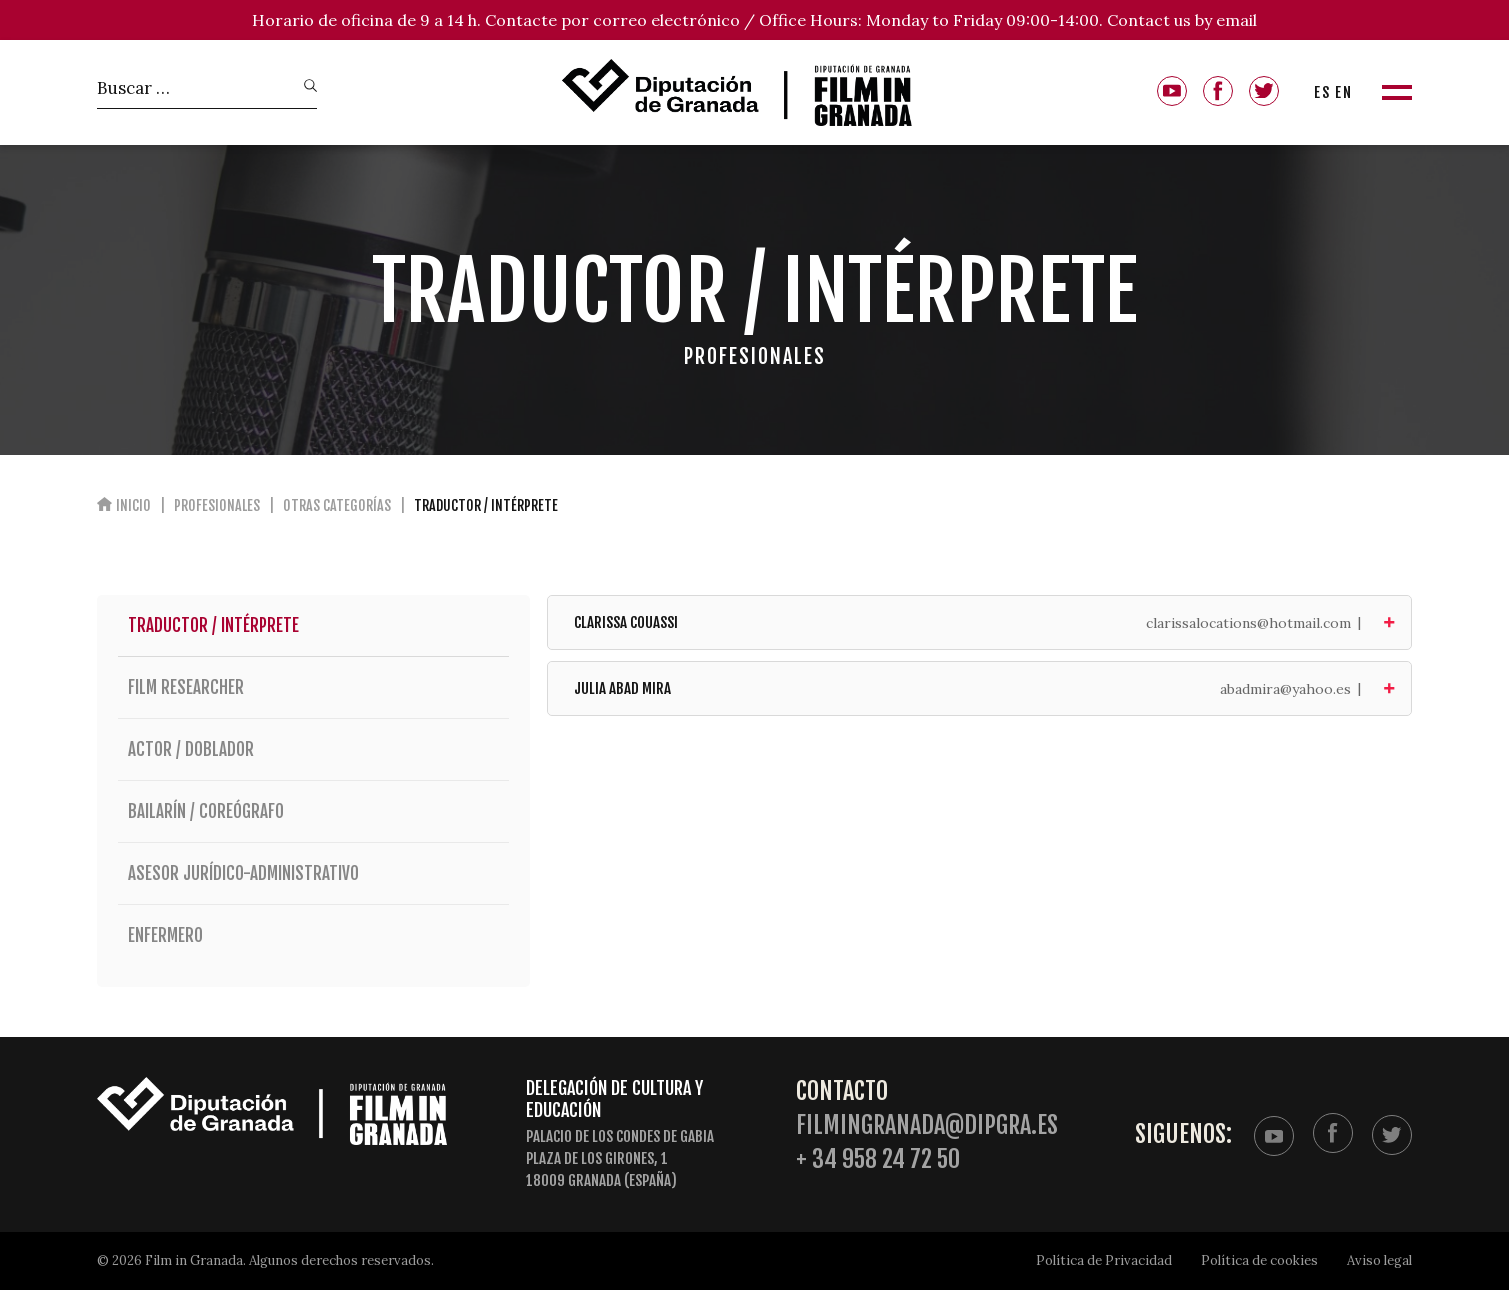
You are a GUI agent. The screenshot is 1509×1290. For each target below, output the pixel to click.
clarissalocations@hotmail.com (1248, 623)
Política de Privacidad (1104, 1260)
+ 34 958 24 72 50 (878, 1159)
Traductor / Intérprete (213, 625)
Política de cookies (1259, 1260)
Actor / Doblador (313, 749)
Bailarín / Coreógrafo (313, 811)
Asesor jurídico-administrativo (313, 873)
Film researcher (313, 687)
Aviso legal (1379, 1260)
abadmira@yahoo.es (1285, 689)
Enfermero (313, 935)
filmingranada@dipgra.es (927, 1125)
